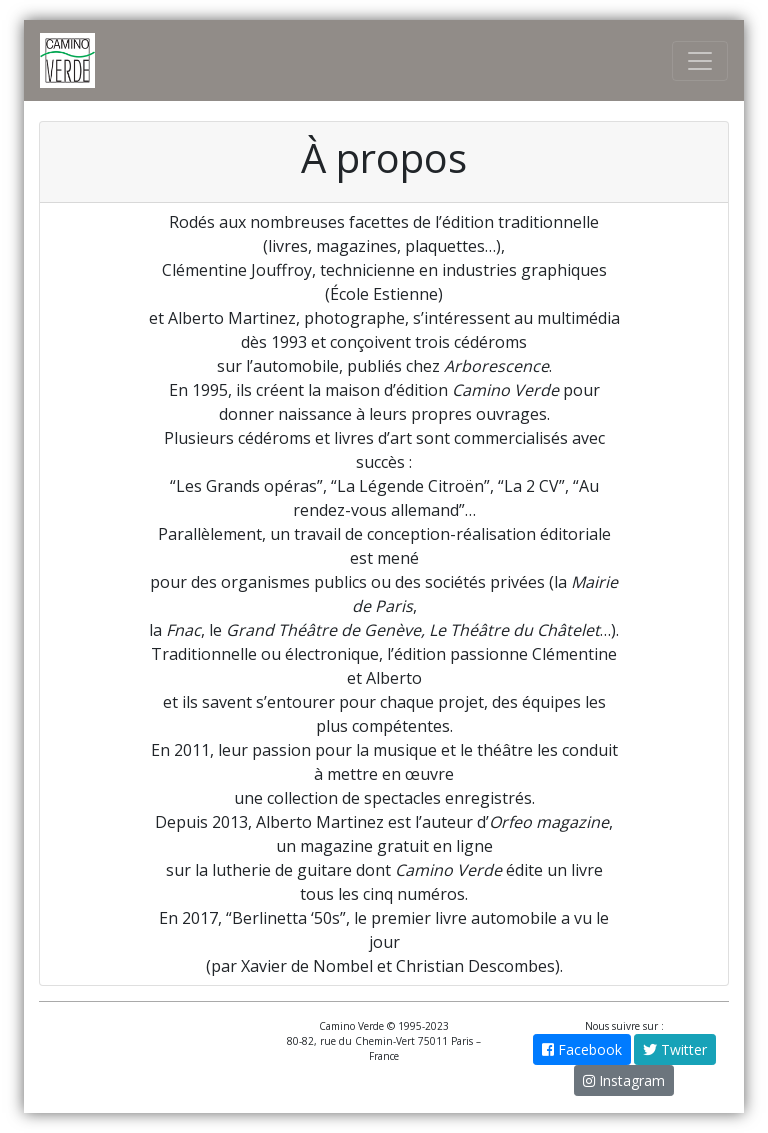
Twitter (675, 1049)
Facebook (582, 1049)
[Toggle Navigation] (700, 61)
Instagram (624, 1080)
